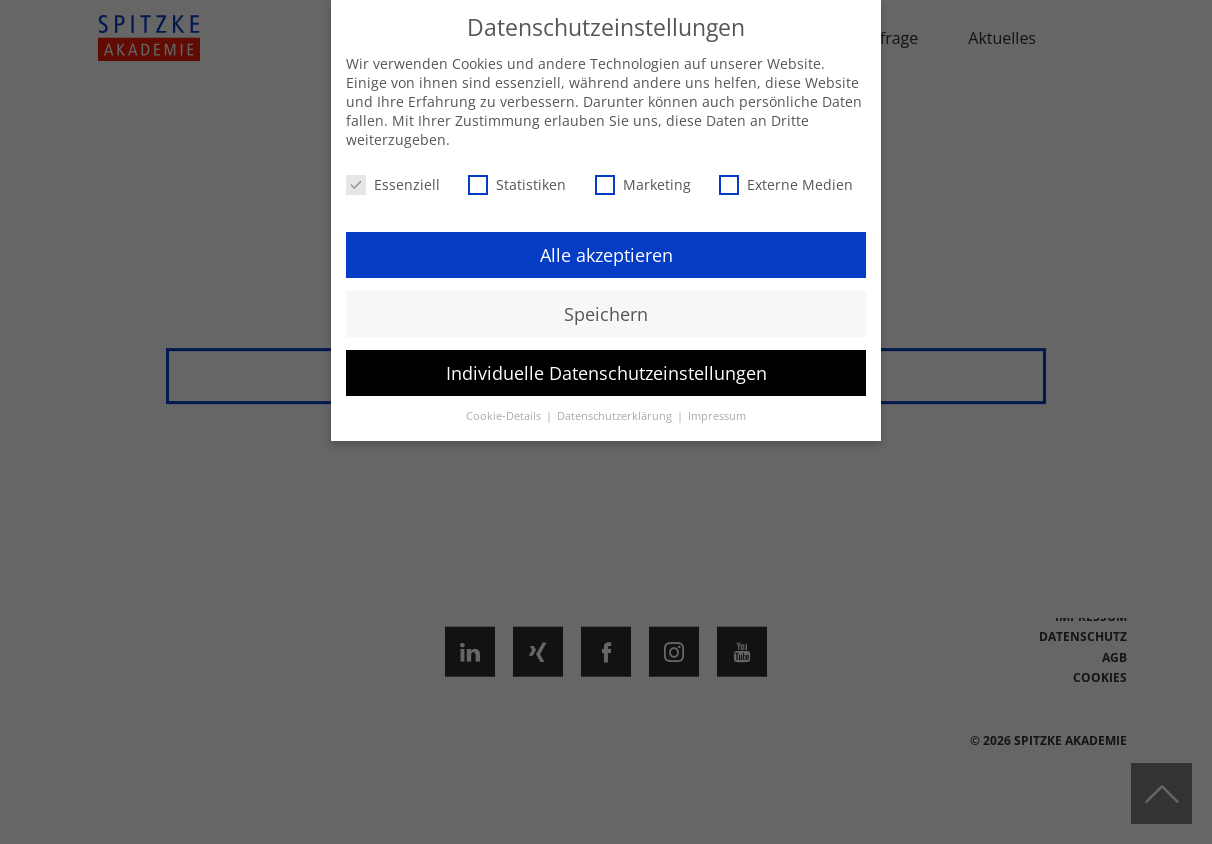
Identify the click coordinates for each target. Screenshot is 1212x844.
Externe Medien (786, 184)
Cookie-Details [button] (505, 416)
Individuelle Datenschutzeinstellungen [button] (606, 373)
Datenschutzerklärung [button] (616, 416)
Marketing (643, 184)
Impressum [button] (717, 416)
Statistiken (517, 184)
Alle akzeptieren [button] (606, 255)
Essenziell (393, 184)
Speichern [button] (606, 314)
